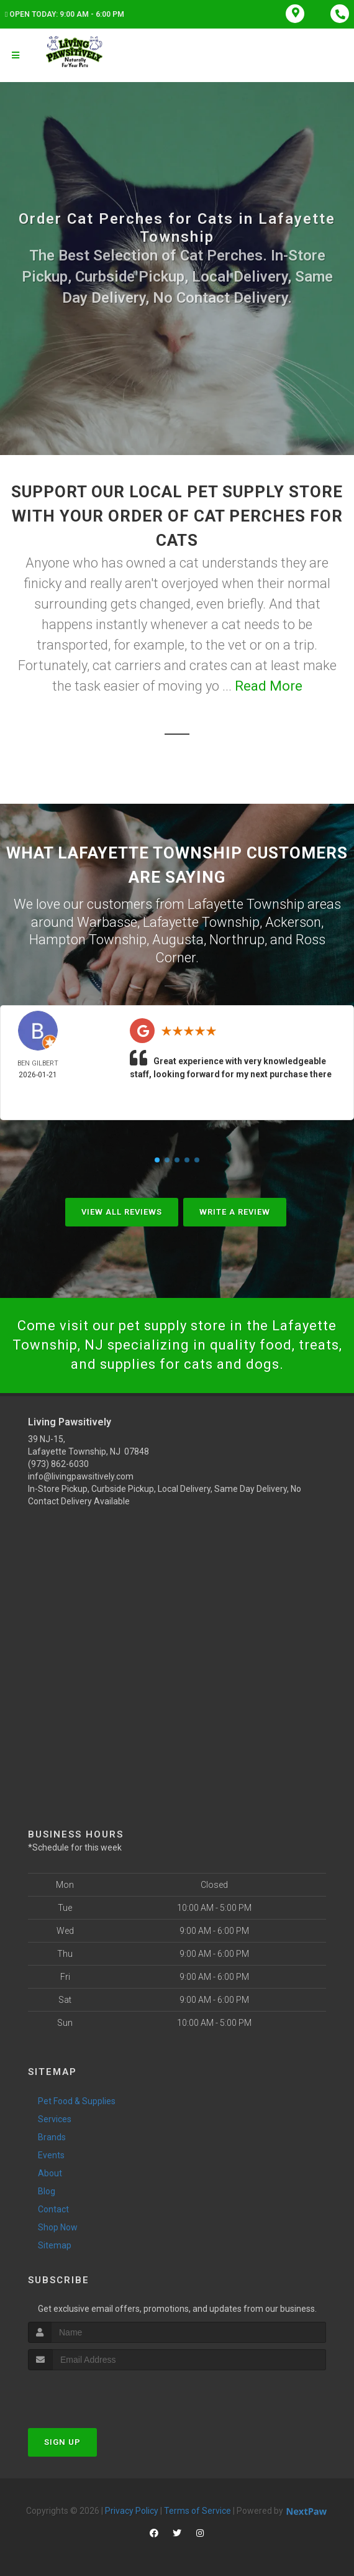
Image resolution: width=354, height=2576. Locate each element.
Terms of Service (197, 2511)
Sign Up (62, 2442)
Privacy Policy (131, 2511)
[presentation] (94, 2393)
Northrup (237, 939)
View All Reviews (121, 1212)
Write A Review (234, 1212)
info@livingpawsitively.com (81, 1476)
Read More (268, 686)
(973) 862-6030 (58, 1464)
